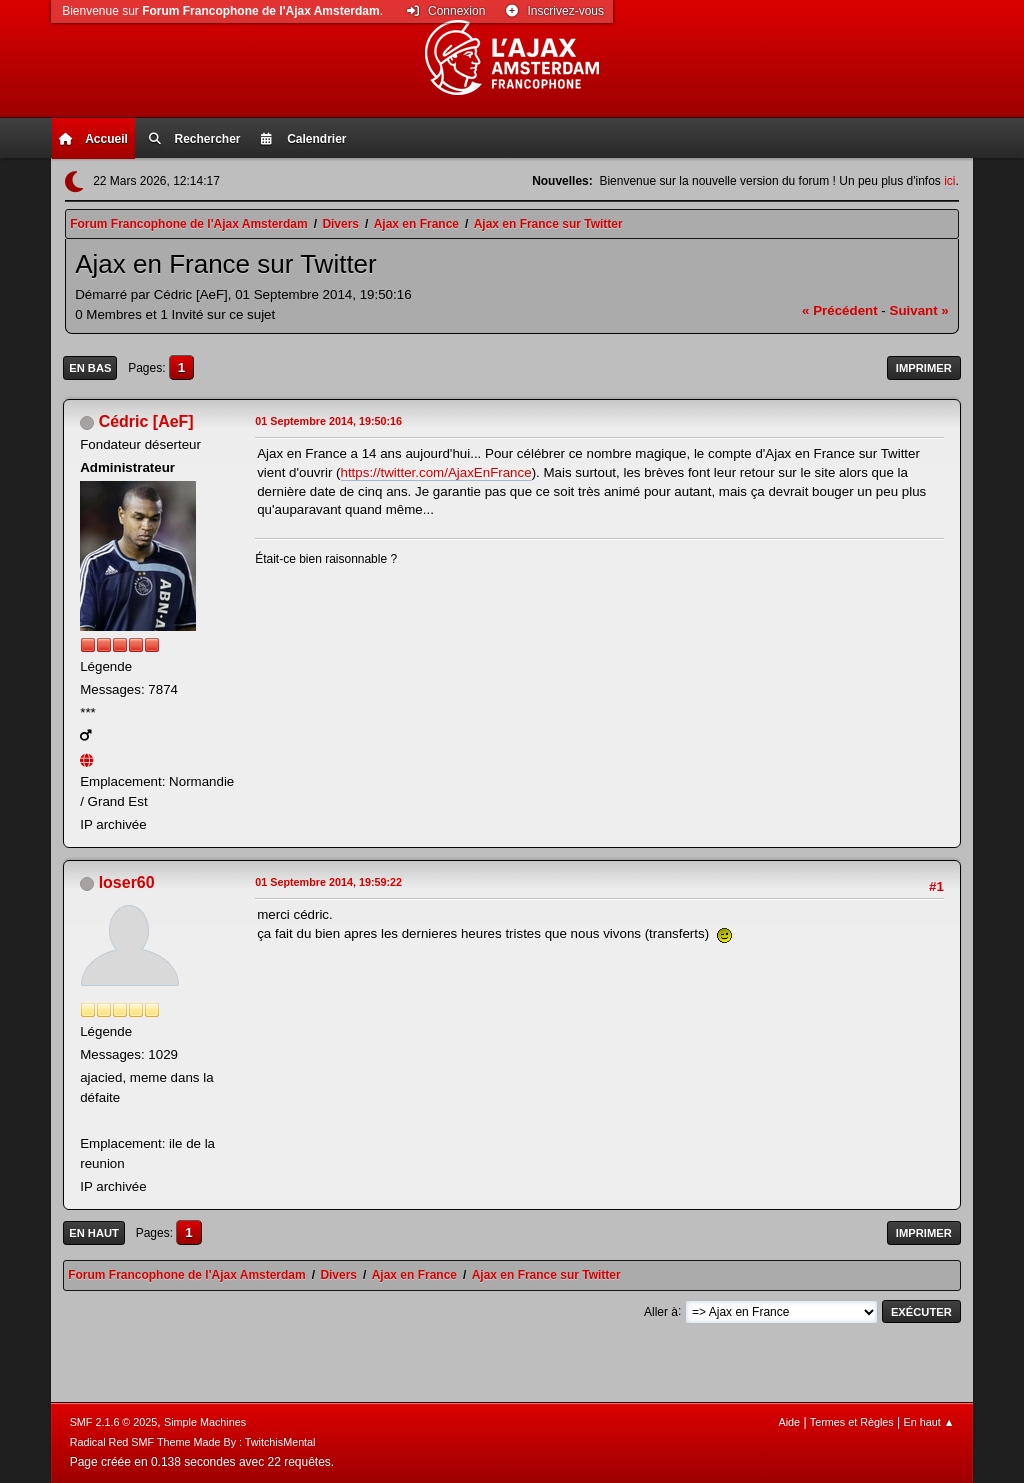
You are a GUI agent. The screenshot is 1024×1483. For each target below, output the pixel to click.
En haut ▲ (929, 1422)
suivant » (919, 310)
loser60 (127, 882)
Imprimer (924, 368)
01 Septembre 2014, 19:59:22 (328, 882)
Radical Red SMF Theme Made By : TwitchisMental (193, 1442)
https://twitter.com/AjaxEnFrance (436, 472)
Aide (789, 1422)
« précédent (840, 310)
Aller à (661, 1311)
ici (949, 181)
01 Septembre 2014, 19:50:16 (328, 421)
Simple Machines (205, 1422)
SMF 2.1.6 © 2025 (114, 1422)
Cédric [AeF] (146, 421)
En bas (90, 368)
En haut (94, 1233)
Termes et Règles (852, 1422)
